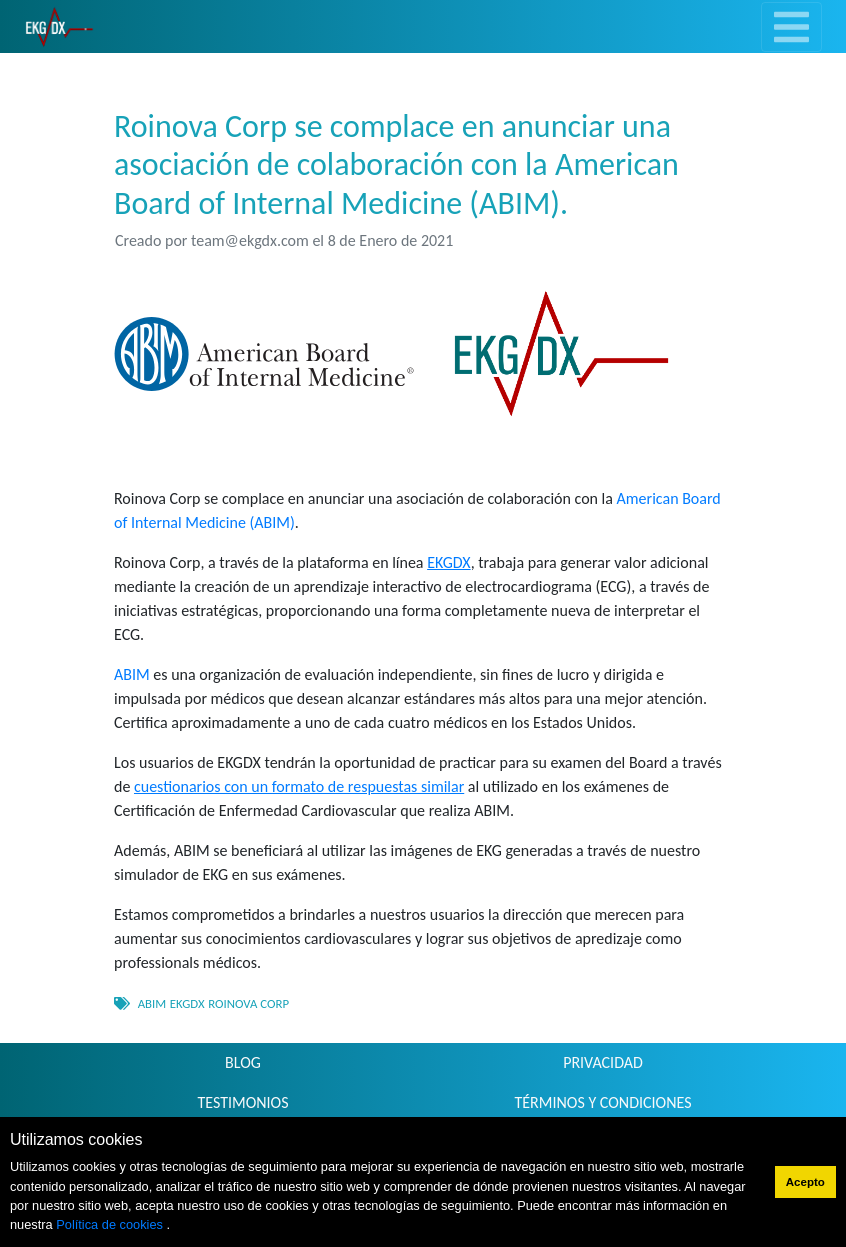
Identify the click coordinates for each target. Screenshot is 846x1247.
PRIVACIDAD (603, 1062)
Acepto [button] (805, 1182)
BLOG (243, 1062)
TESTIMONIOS (242, 1102)
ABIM (132, 674)
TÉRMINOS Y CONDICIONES (603, 1102)
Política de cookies (111, 1224)
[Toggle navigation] (791, 27)
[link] (59, 26)
